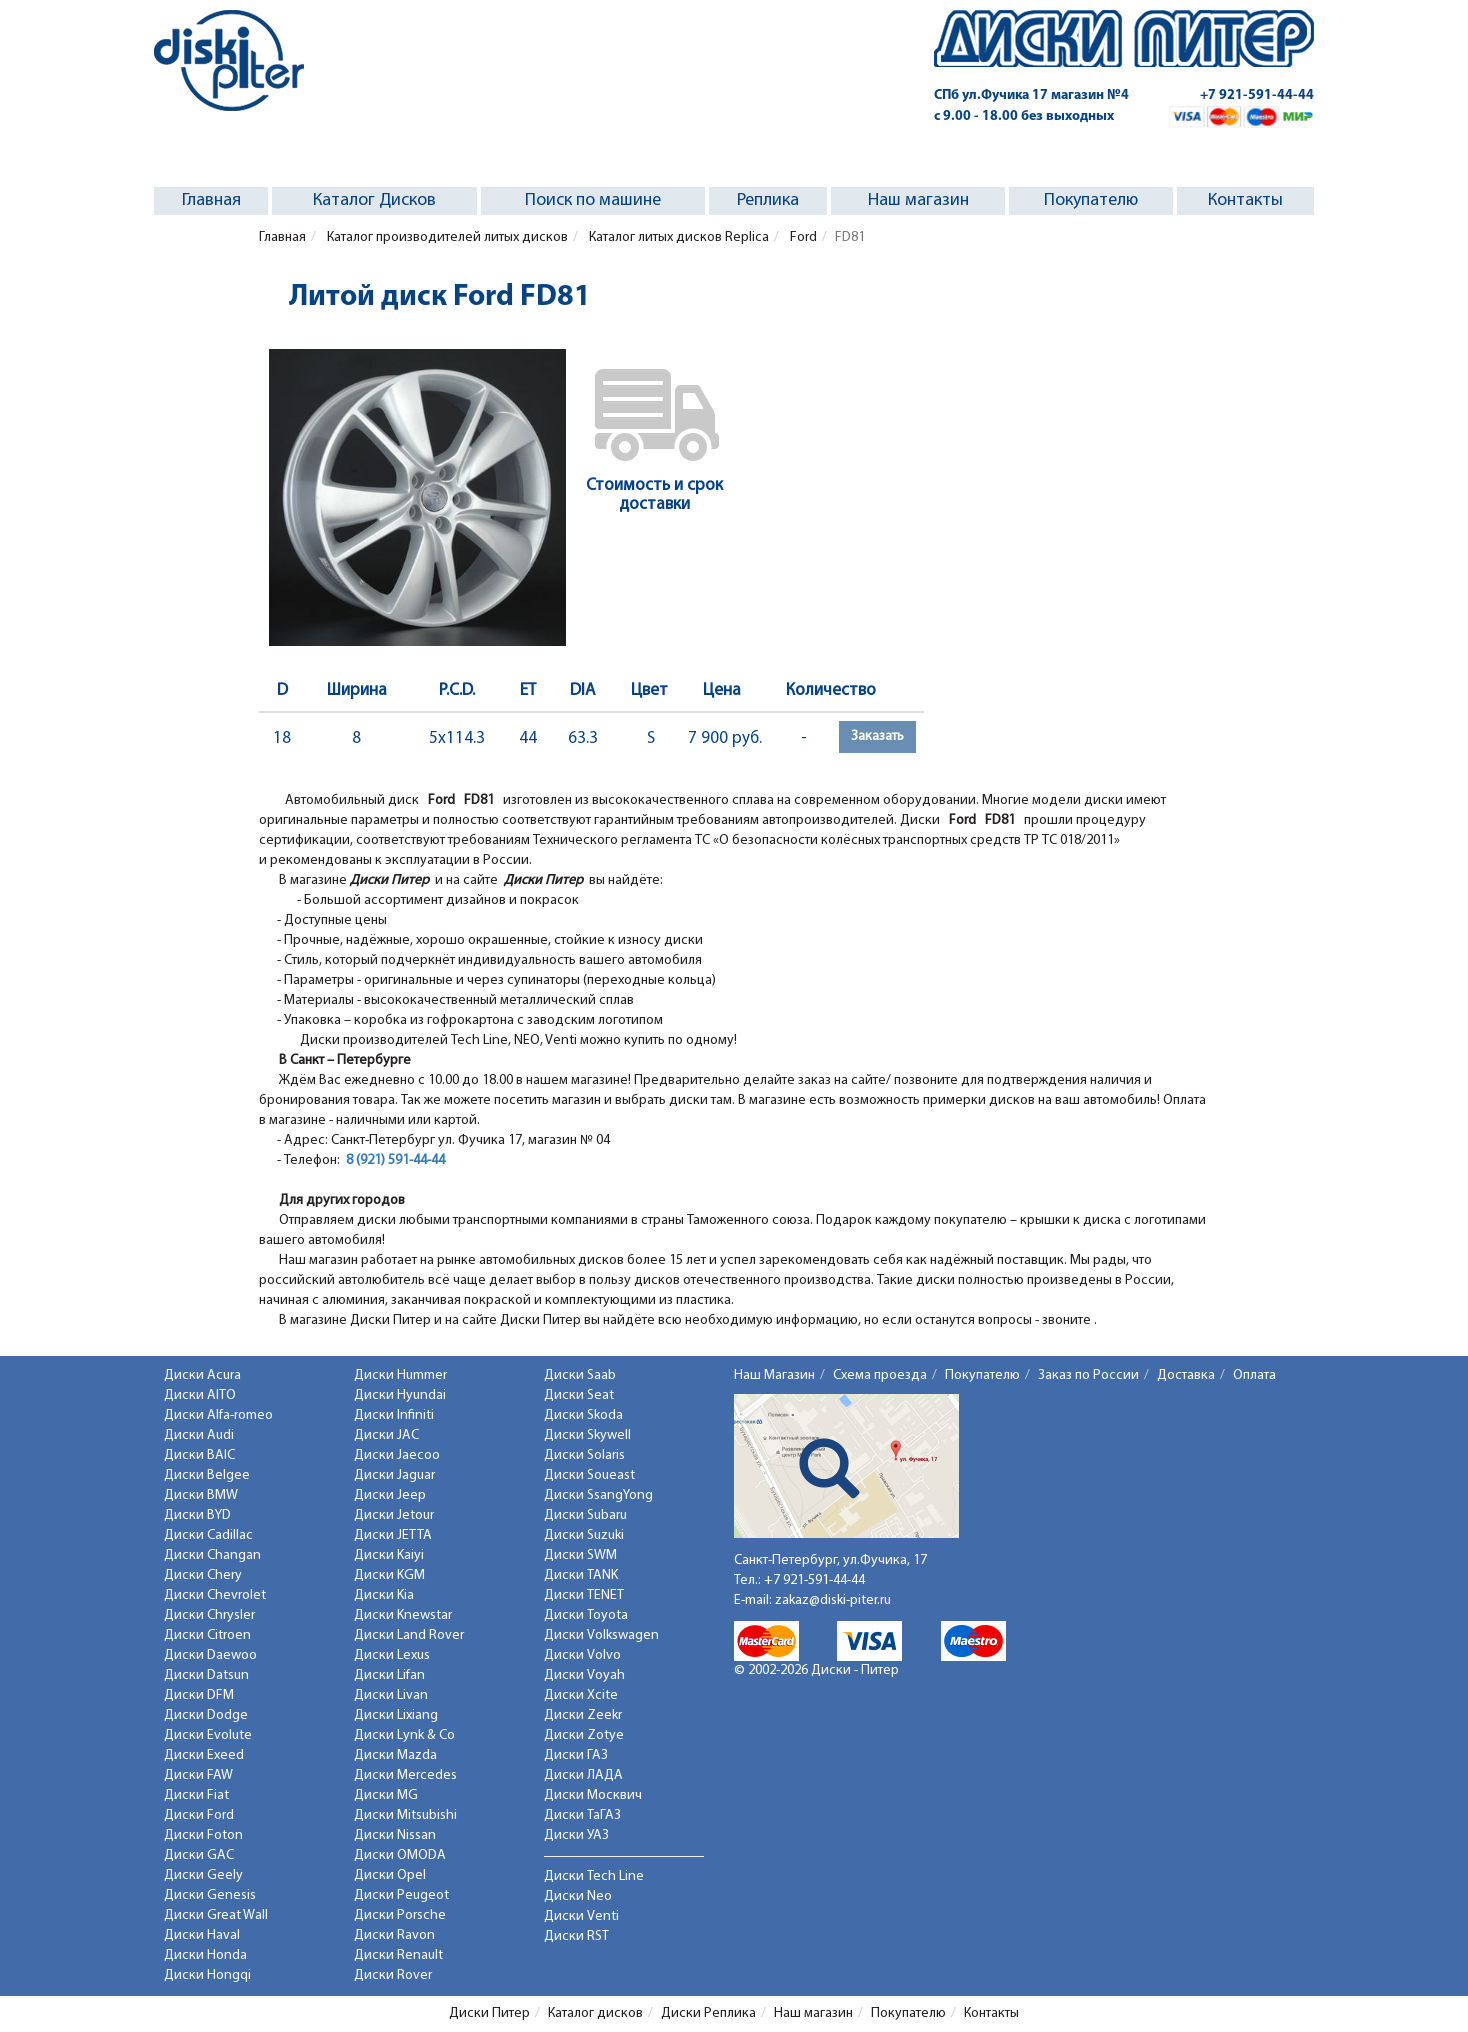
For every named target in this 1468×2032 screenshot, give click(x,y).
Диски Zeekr (583, 1715)
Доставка (1186, 1375)
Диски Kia (384, 1595)
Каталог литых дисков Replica (677, 237)
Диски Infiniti (394, 1415)
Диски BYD (197, 1515)
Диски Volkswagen (601, 1635)
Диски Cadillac (208, 1535)
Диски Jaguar (394, 1475)
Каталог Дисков (374, 200)
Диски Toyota (586, 1615)
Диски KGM (389, 1575)
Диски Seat (579, 1395)
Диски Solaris (584, 1455)
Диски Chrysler (209, 1615)
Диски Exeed (204, 1755)
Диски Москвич (593, 1795)
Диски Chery (203, 1575)
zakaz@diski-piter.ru (833, 1600)
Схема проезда (880, 1375)
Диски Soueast (589, 1475)
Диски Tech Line (594, 1876)
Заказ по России (1088, 1375)
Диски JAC (386, 1435)
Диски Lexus (392, 1655)
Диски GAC (199, 1855)
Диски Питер (489, 2013)
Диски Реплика (708, 2013)
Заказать (877, 736)
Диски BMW (201, 1495)
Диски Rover (393, 1975)
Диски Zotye (584, 1735)
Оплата (1254, 1375)
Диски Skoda (583, 1415)
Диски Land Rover (409, 1635)
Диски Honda (205, 1955)
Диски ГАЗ (576, 1755)
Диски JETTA (393, 1535)
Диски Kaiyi (389, 1555)
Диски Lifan (389, 1675)
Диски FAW (198, 1775)
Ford (802, 237)
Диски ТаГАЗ (582, 1815)
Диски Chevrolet (215, 1595)
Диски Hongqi (207, 1975)
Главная (211, 200)
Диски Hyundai (400, 1395)
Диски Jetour (394, 1515)
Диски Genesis (210, 1895)
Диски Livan (391, 1695)
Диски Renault (398, 1955)
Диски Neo (578, 1896)
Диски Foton (203, 1835)
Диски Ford (199, 1815)
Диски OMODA (400, 1855)
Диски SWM (580, 1555)
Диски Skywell (587, 1435)
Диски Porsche (400, 1915)
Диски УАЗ (576, 1835)
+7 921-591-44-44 (1257, 95)
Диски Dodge (206, 1715)
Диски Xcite (581, 1695)
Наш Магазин (774, 1375)
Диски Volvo (582, 1655)
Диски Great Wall (216, 1915)
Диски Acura (202, 1375)
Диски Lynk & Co (404, 1735)
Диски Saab (580, 1375)
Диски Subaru (585, 1515)
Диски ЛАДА (583, 1775)
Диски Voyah (584, 1675)
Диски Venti (581, 1916)
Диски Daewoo (210, 1655)
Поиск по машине (593, 200)
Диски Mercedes (405, 1775)
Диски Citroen (207, 1635)
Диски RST (576, 1936)
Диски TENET (584, 1595)
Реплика (768, 200)
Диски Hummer (400, 1375)
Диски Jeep (390, 1495)
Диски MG (386, 1795)
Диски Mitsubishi (405, 1815)
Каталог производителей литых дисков (446, 237)
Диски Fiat (196, 1795)
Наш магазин (918, 200)
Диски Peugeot (401, 1895)
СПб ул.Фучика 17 (1031, 95)
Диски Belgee (207, 1475)
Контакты (1245, 200)
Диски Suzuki (584, 1535)
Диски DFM (199, 1695)
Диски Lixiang (396, 1715)
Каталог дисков (595, 2013)
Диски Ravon (394, 1935)
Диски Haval (202, 1935)
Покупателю (1091, 200)
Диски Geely (203, 1875)
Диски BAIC (199, 1455)
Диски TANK (581, 1575)
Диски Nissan (395, 1835)
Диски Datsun (206, 1675)
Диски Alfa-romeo (218, 1415)
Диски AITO (200, 1395)
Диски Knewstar (403, 1615)
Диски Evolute (208, 1735)
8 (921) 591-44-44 (395, 1160)
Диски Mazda (395, 1755)
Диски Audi (199, 1435)
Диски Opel (390, 1875)
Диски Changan (212, 1555)
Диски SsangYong (598, 1495)
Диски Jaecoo (397, 1455)
